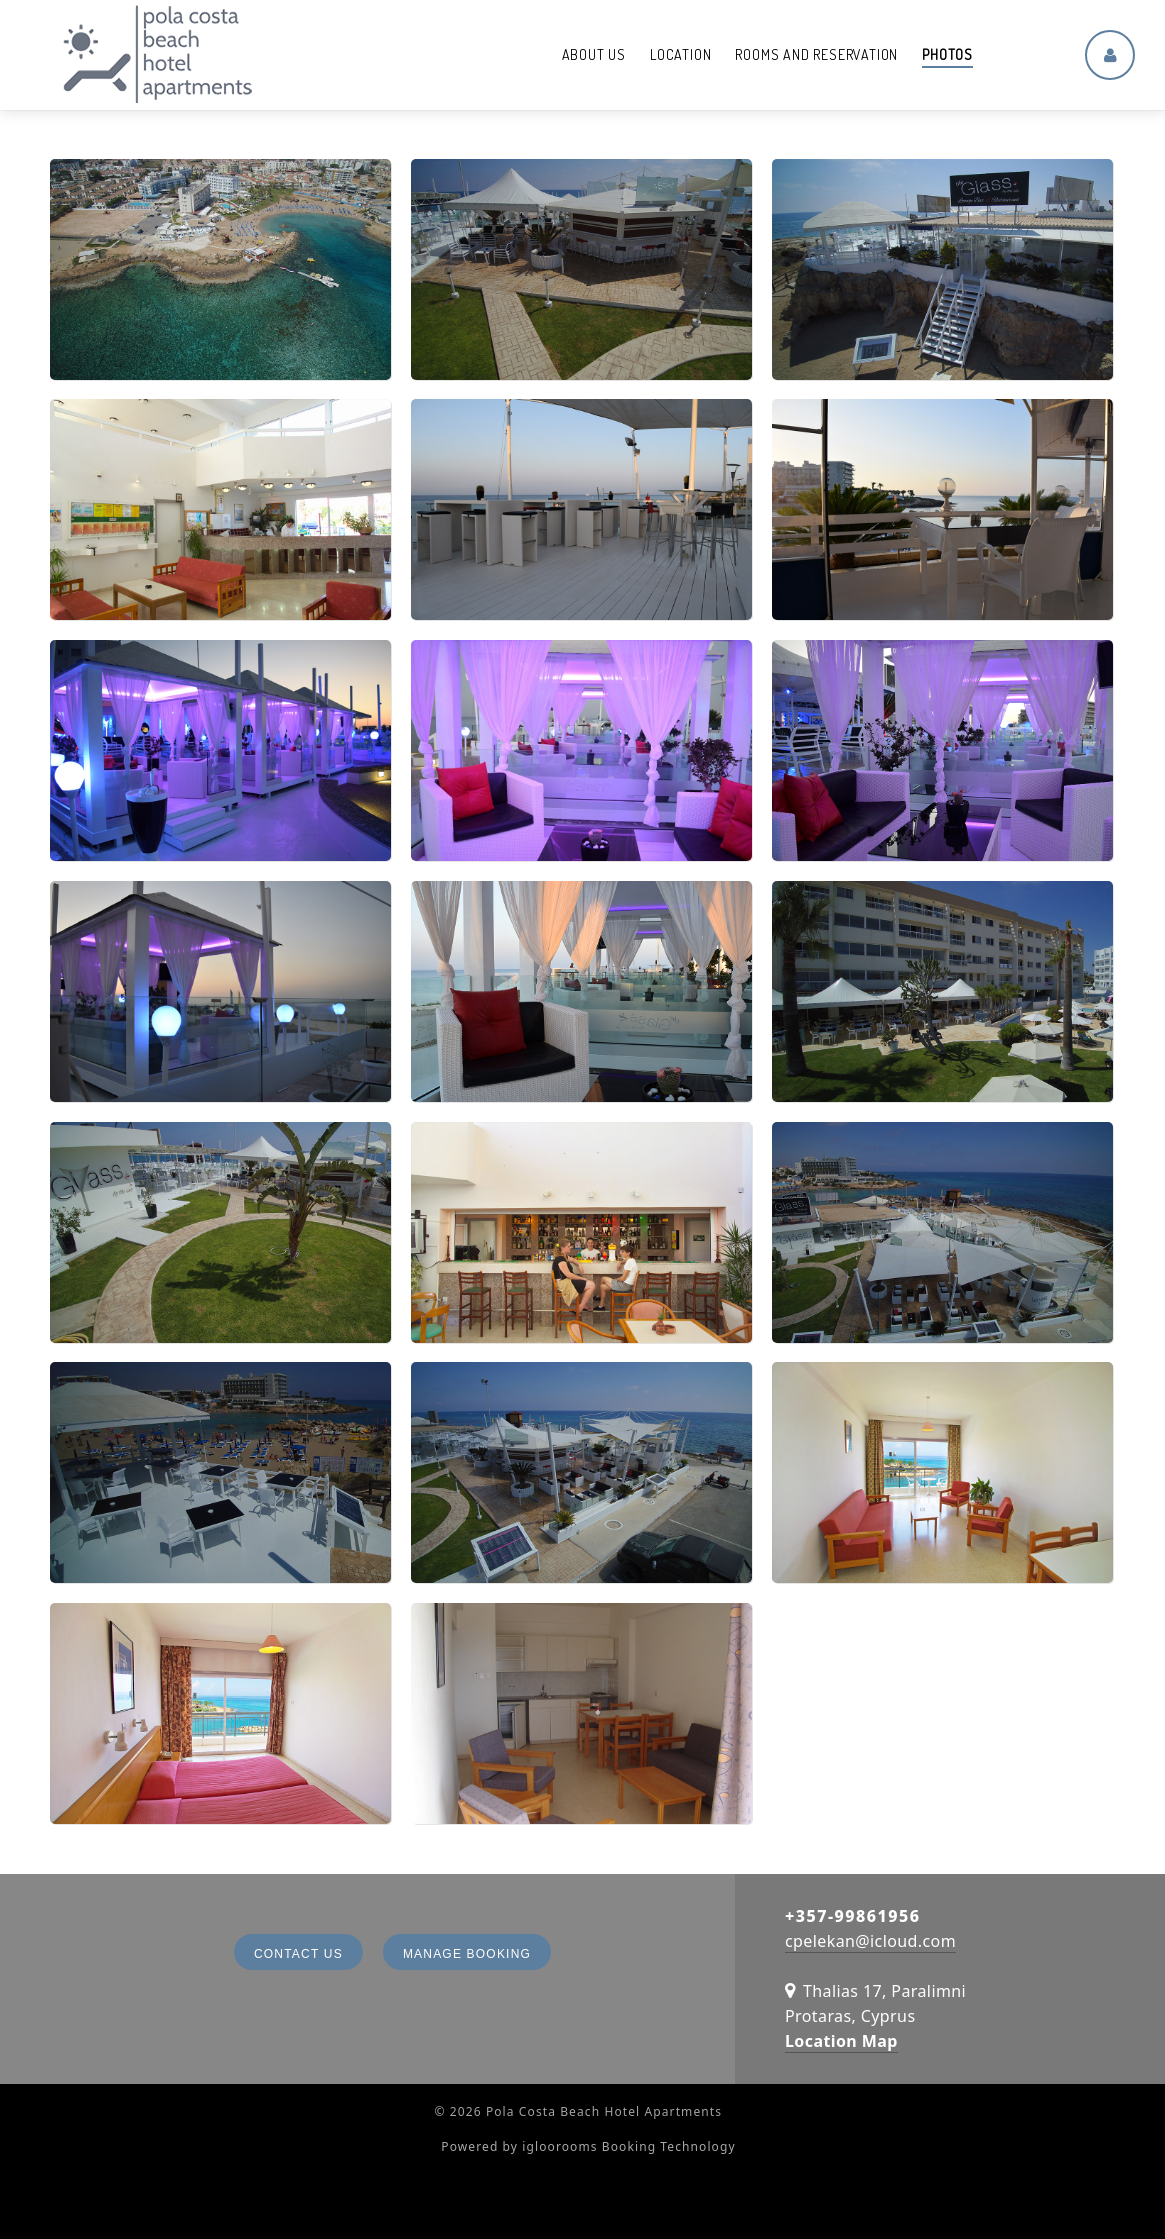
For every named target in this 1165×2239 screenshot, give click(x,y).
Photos (947, 54)
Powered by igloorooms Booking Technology (588, 2146)
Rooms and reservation (816, 54)
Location (680, 54)
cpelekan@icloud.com (870, 1941)
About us (594, 54)
